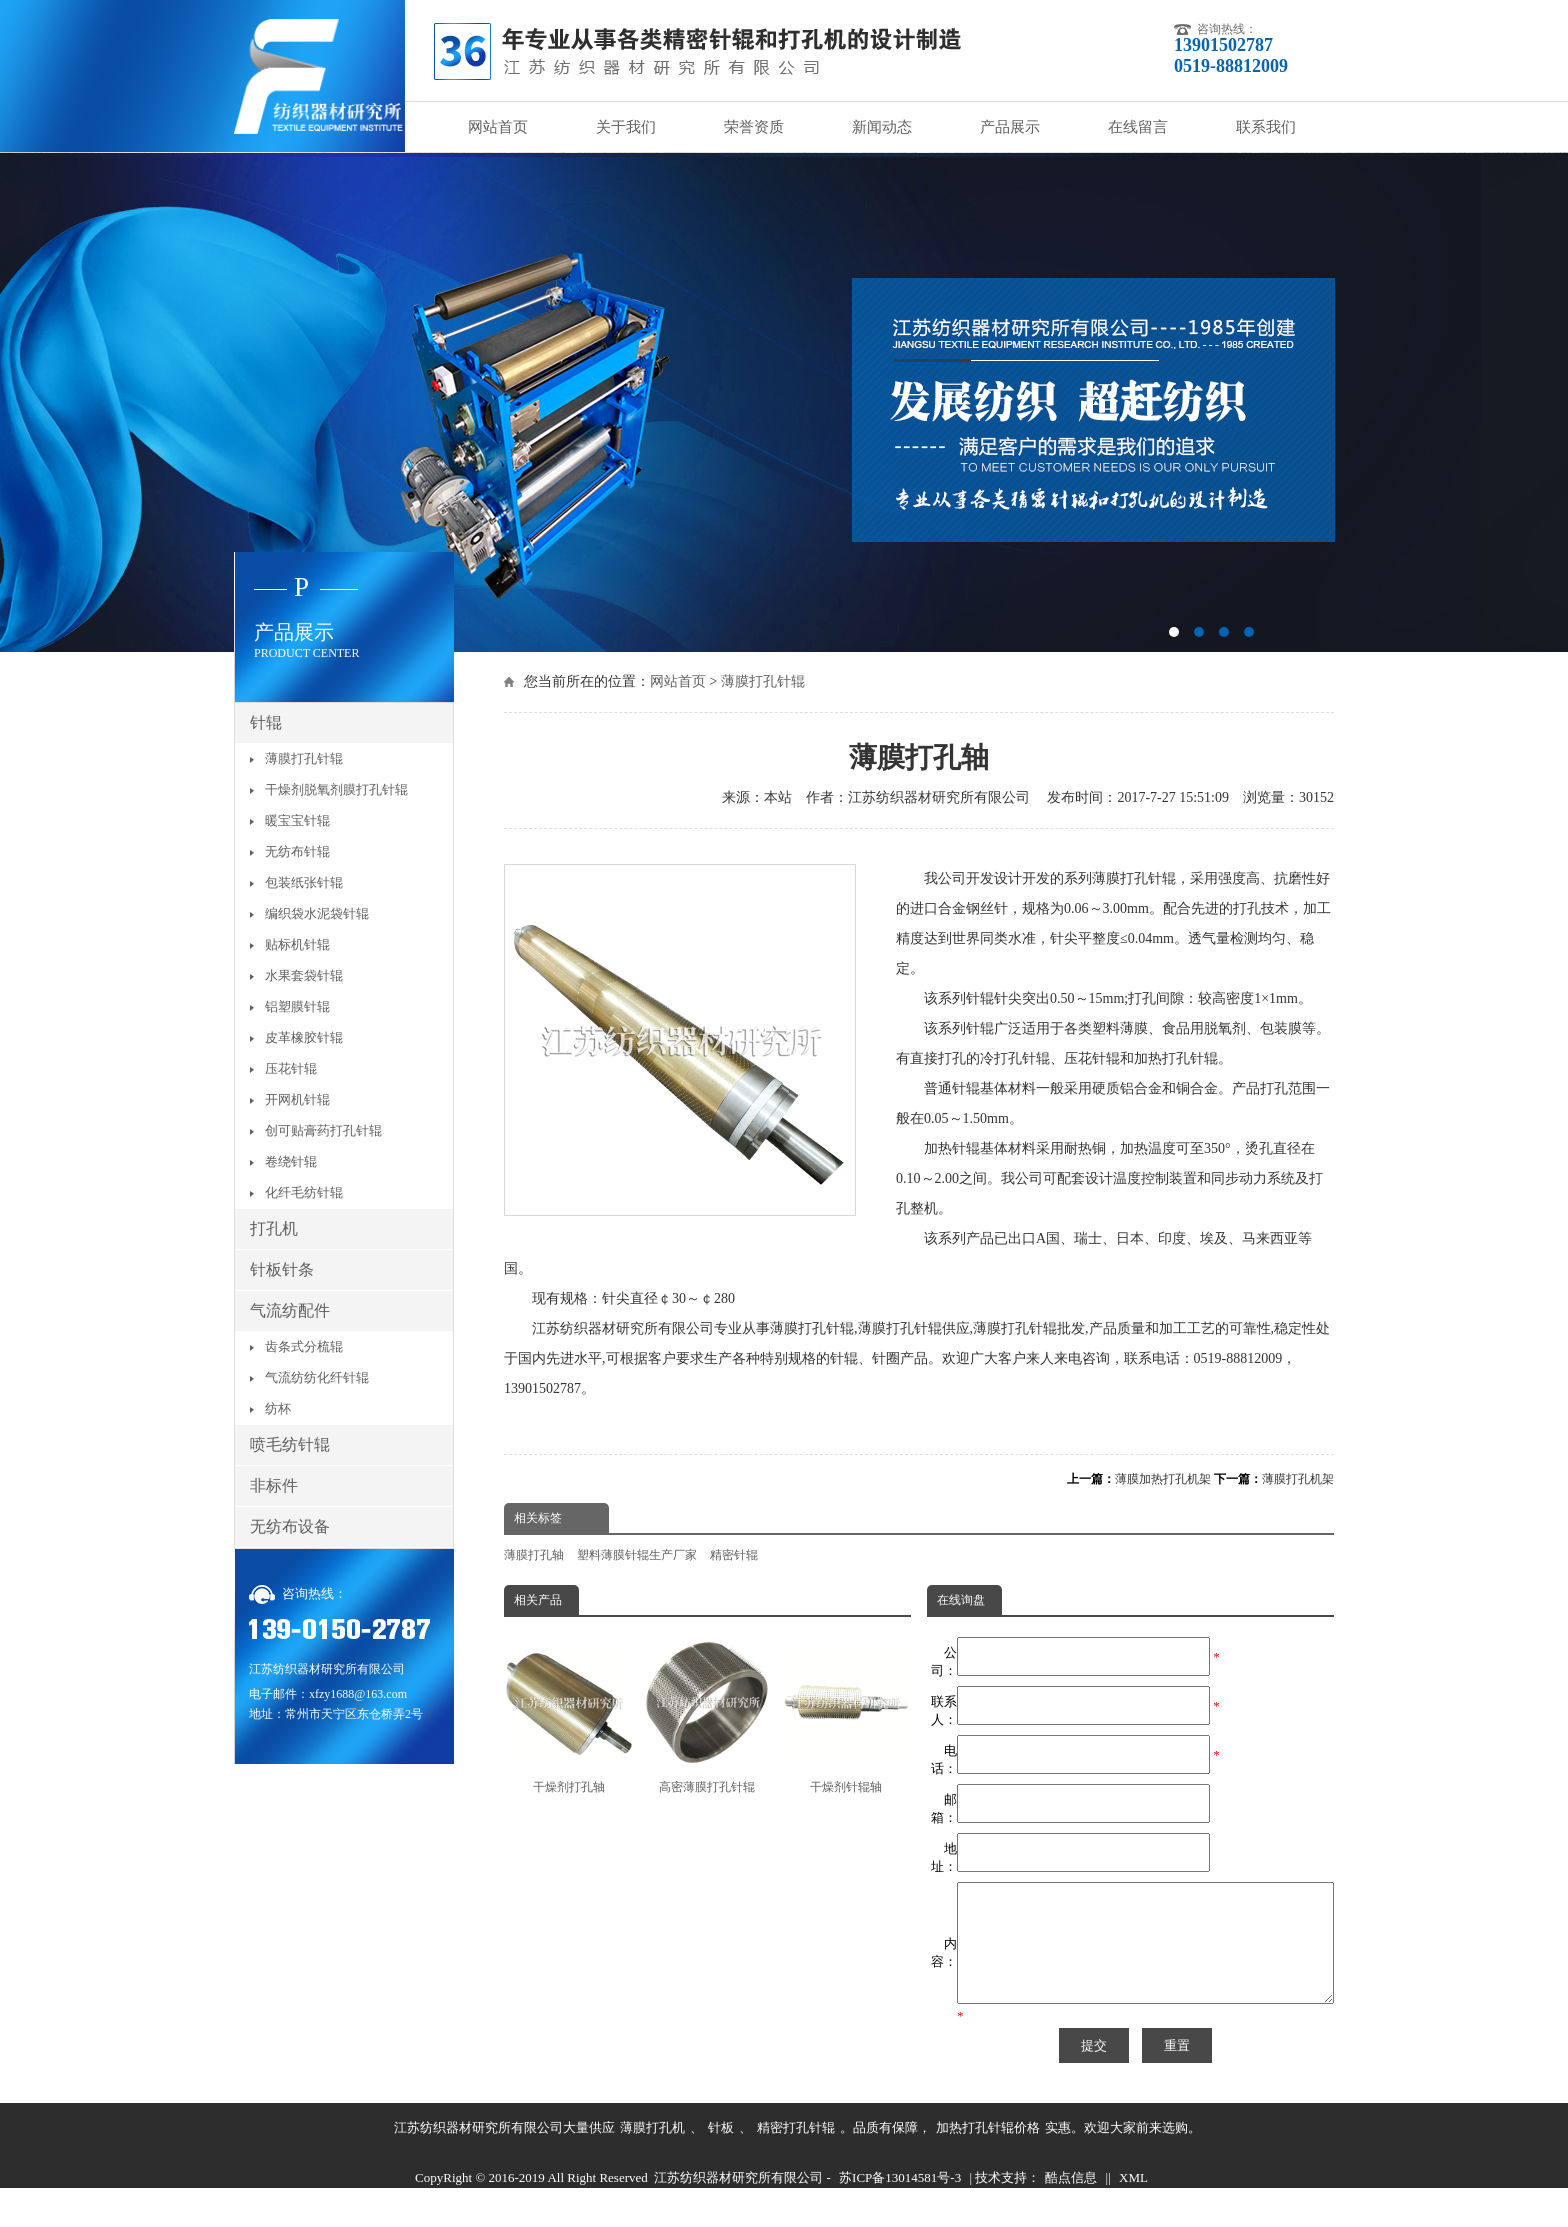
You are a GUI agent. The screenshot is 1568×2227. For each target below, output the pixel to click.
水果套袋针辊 (304, 975)
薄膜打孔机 (652, 2151)
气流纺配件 (290, 1310)
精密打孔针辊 (796, 2151)
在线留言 (1138, 127)
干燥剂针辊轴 (846, 1715)
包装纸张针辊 (304, 882)
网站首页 (498, 127)
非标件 (274, 1485)
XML (1133, 2201)
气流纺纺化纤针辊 (317, 1377)
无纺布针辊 (297, 851)
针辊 (266, 722)
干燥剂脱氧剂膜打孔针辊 (336, 789)
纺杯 (278, 1408)
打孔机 (274, 1228)
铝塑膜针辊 (297, 1006)
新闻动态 (882, 127)
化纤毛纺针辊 (304, 1192)
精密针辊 (734, 1555)
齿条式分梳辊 (304, 1346)
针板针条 (282, 1269)
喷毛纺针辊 (290, 1444)
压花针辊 (291, 1068)
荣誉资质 (754, 127)
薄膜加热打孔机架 (1163, 1479)
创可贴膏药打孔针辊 (323, 1130)
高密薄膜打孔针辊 (707, 1715)
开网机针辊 (297, 1099)
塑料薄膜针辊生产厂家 (637, 1555)
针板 (721, 2151)
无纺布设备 (290, 1526)
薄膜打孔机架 (1298, 1479)
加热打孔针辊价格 (988, 2151)
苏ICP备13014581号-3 (900, 2201)
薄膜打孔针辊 (763, 681)
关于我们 (626, 127)
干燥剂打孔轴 (569, 1715)
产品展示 (1010, 127)
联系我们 (1266, 127)
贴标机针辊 (297, 944)
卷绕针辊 (291, 1161)
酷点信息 (1071, 2201)
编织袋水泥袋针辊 (317, 913)
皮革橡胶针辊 (304, 1037)
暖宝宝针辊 (297, 820)
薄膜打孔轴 (534, 1555)
